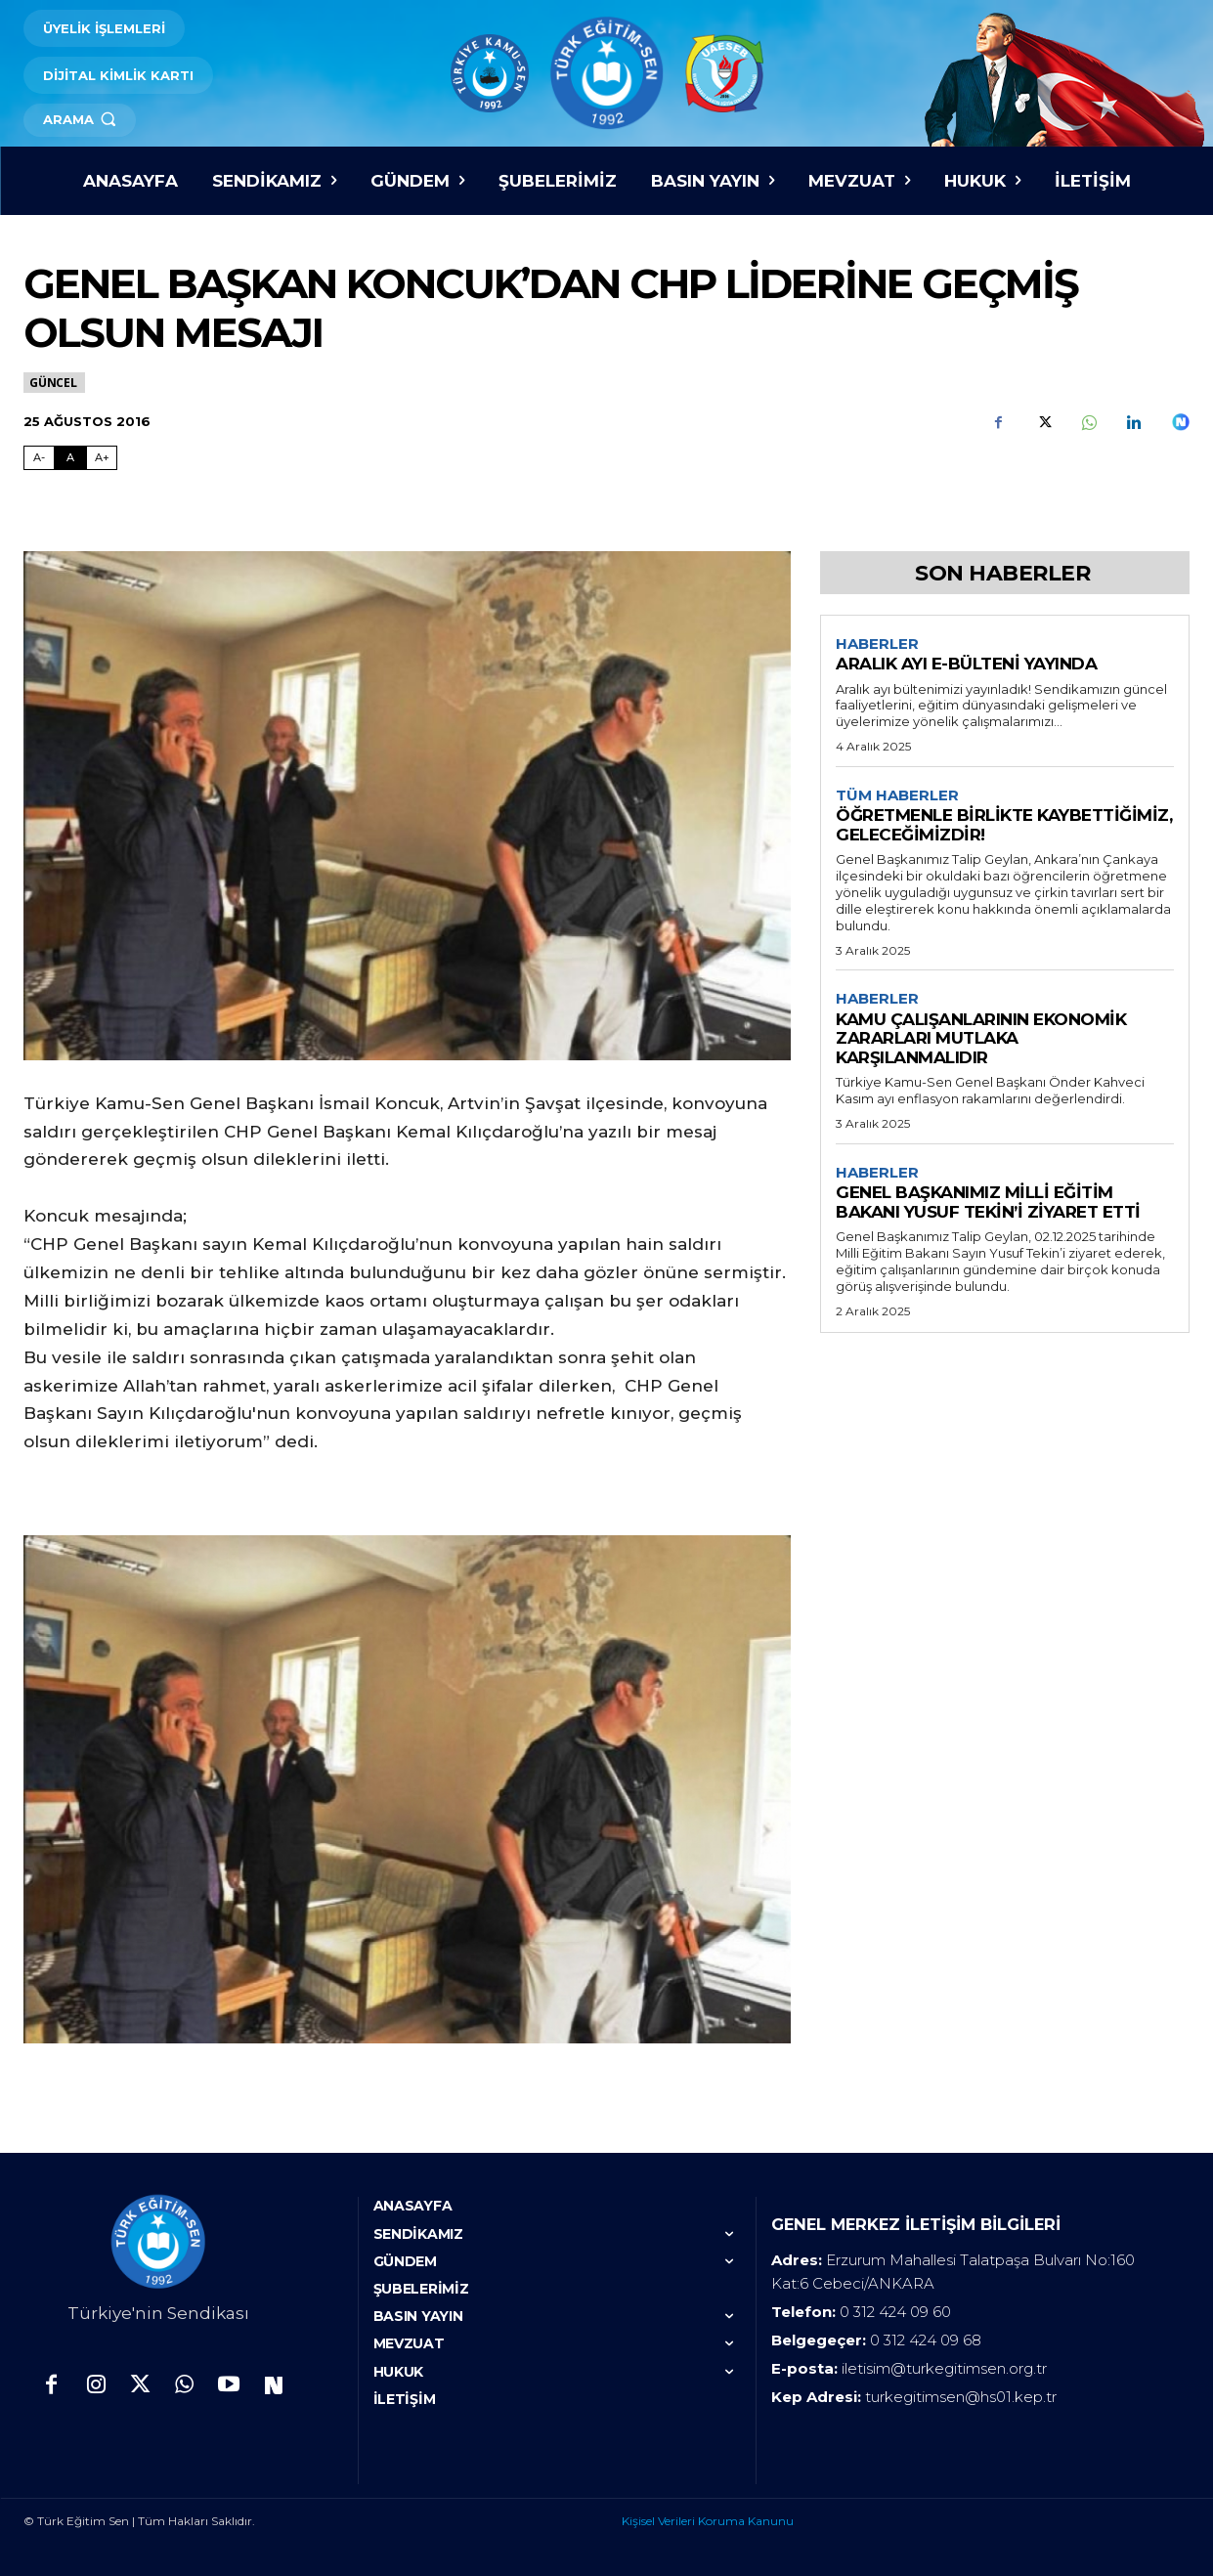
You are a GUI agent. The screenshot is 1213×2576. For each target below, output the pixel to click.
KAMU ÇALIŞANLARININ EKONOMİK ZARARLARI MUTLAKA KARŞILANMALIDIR (981, 1040)
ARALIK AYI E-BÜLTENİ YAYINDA (966, 664)
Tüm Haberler (897, 795)
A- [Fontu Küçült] (39, 457)
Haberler (877, 644)
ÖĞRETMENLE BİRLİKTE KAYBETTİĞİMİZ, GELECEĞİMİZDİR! (1004, 825)
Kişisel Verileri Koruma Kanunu (708, 2520)
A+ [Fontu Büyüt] (102, 457)
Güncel (54, 382)
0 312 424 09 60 (895, 2311)
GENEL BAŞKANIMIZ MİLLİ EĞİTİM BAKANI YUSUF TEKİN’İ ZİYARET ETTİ (988, 1204)
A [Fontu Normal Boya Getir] (70, 457)
